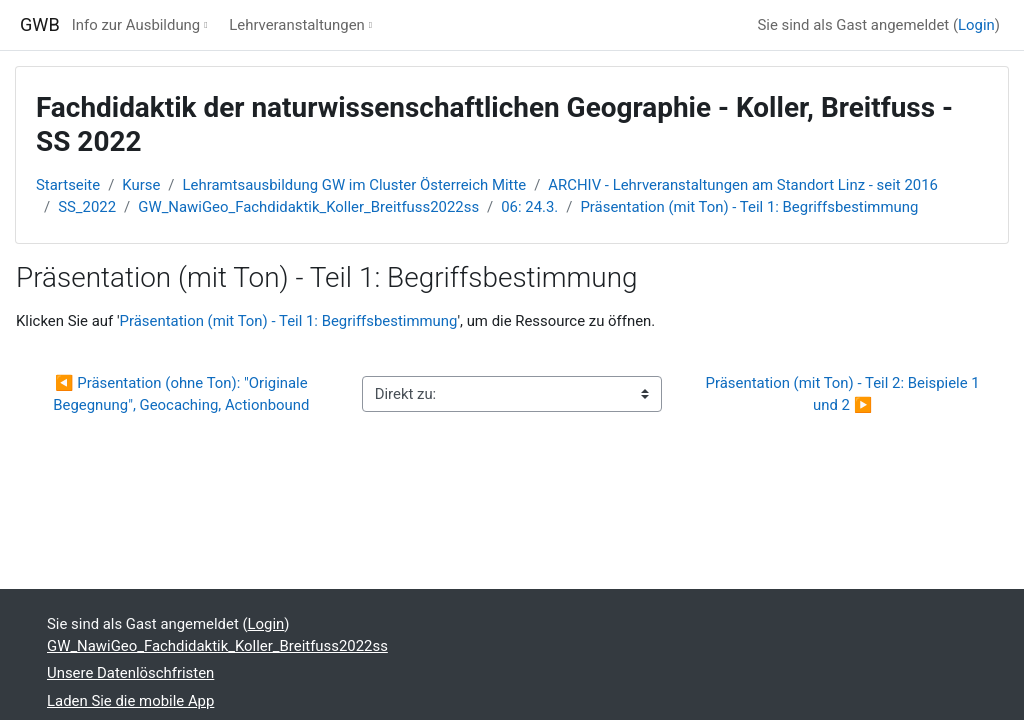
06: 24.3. (529, 207)
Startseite (68, 185)
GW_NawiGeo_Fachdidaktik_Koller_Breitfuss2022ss (308, 207)
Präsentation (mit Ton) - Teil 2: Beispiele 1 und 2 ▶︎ (845, 394)
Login (976, 25)
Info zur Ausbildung (136, 25)
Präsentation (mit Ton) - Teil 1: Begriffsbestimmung (749, 207)
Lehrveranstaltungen (297, 25)
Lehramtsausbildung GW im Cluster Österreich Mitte (355, 185)
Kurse (141, 185)
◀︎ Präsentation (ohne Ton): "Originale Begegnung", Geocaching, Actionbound (182, 394)
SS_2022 (87, 207)
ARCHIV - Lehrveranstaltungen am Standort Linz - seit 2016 (743, 185)
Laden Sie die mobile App (130, 701)
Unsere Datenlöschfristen (130, 673)
